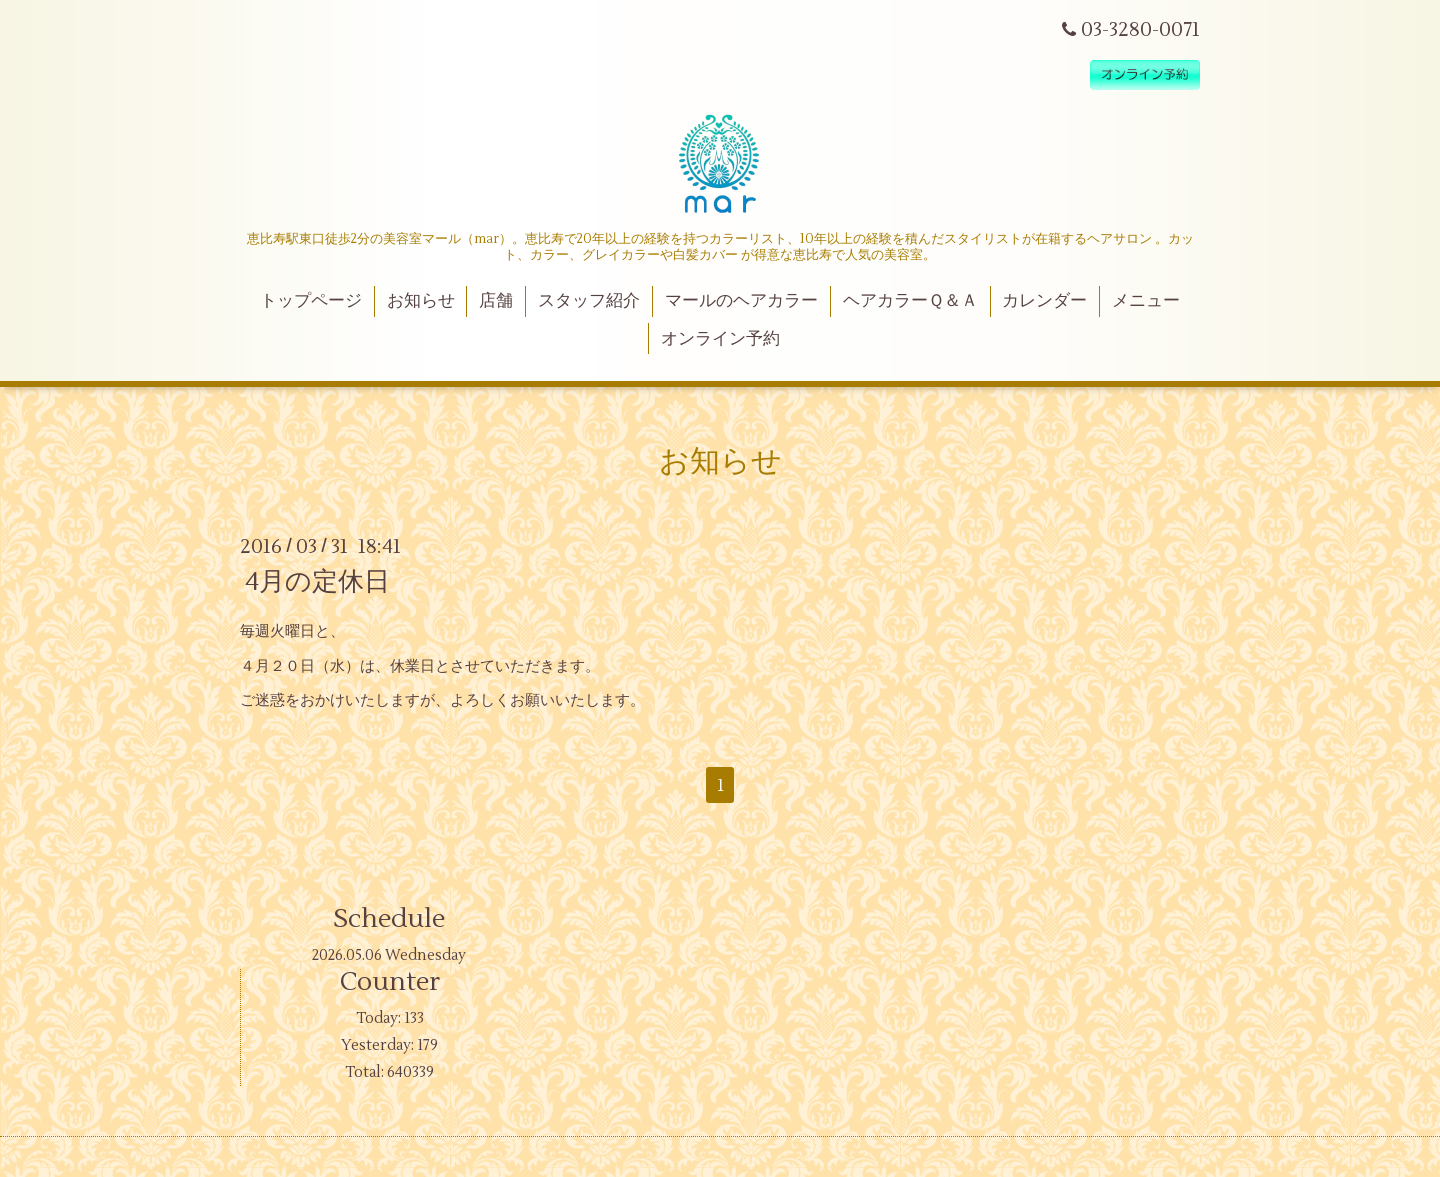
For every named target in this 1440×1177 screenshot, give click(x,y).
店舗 (496, 301)
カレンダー (1044, 301)
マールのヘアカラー (741, 301)
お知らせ (421, 301)
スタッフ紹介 (589, 301)
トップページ (311, 301)
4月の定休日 (317, 582)
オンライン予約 (720, 339)
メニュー (1146, 301)
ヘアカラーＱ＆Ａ (910, 301)
